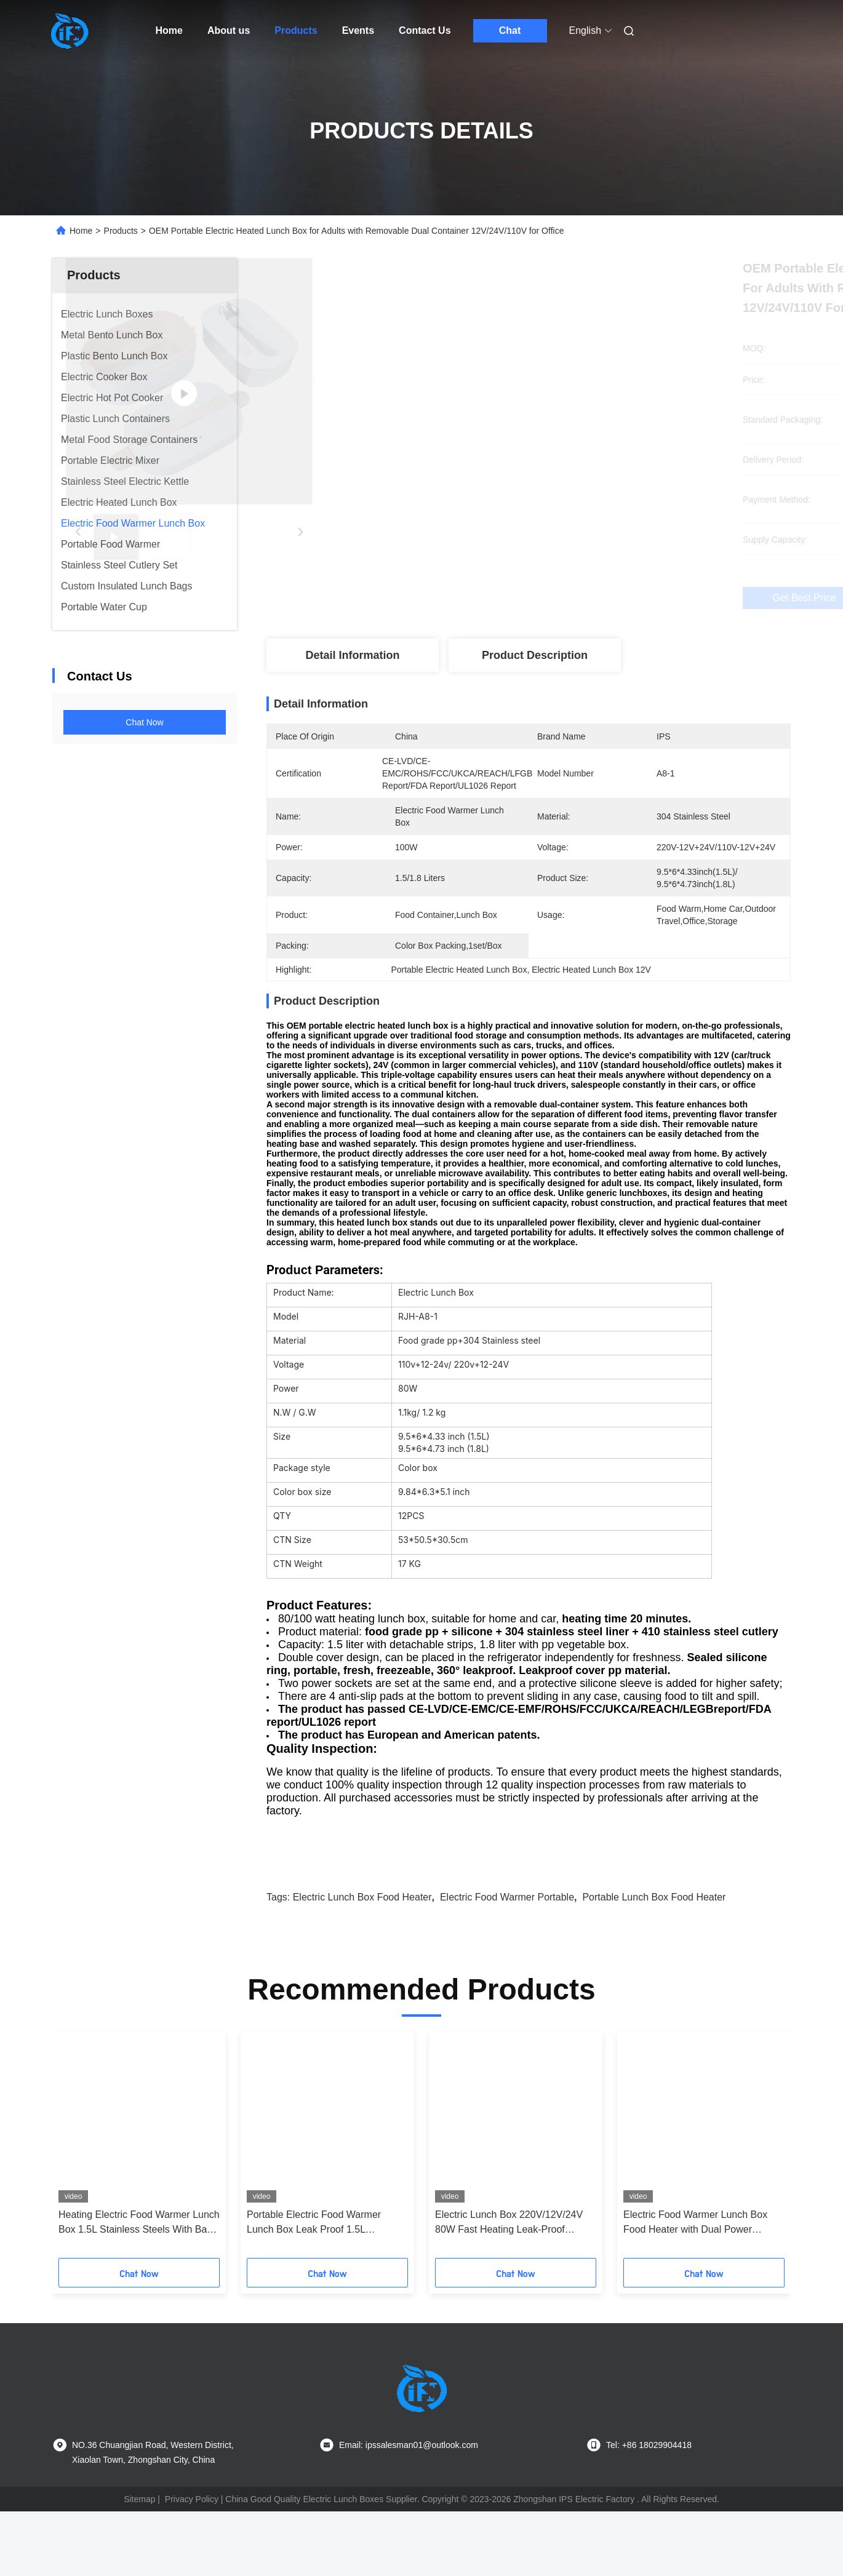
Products (295, 30)
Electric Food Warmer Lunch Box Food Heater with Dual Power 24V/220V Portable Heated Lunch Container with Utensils (696, 2288)
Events (358, 30)
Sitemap (139, 2564)
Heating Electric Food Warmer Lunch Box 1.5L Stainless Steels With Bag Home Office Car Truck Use (139, 2288)
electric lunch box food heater (362, 1961)
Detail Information (352, 655)
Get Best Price (593, 598)
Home (169, 30)
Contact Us (424, 30)
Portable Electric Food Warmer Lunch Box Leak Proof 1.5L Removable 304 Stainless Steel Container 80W (315, 2288)
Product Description (535, 655)
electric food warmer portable (507, 1961)
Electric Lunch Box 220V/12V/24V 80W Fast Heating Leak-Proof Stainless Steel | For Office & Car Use (509, 2288)
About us (228, 30)
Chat (510, 30)
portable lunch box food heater (653, 1961)
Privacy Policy (191, 2564)
